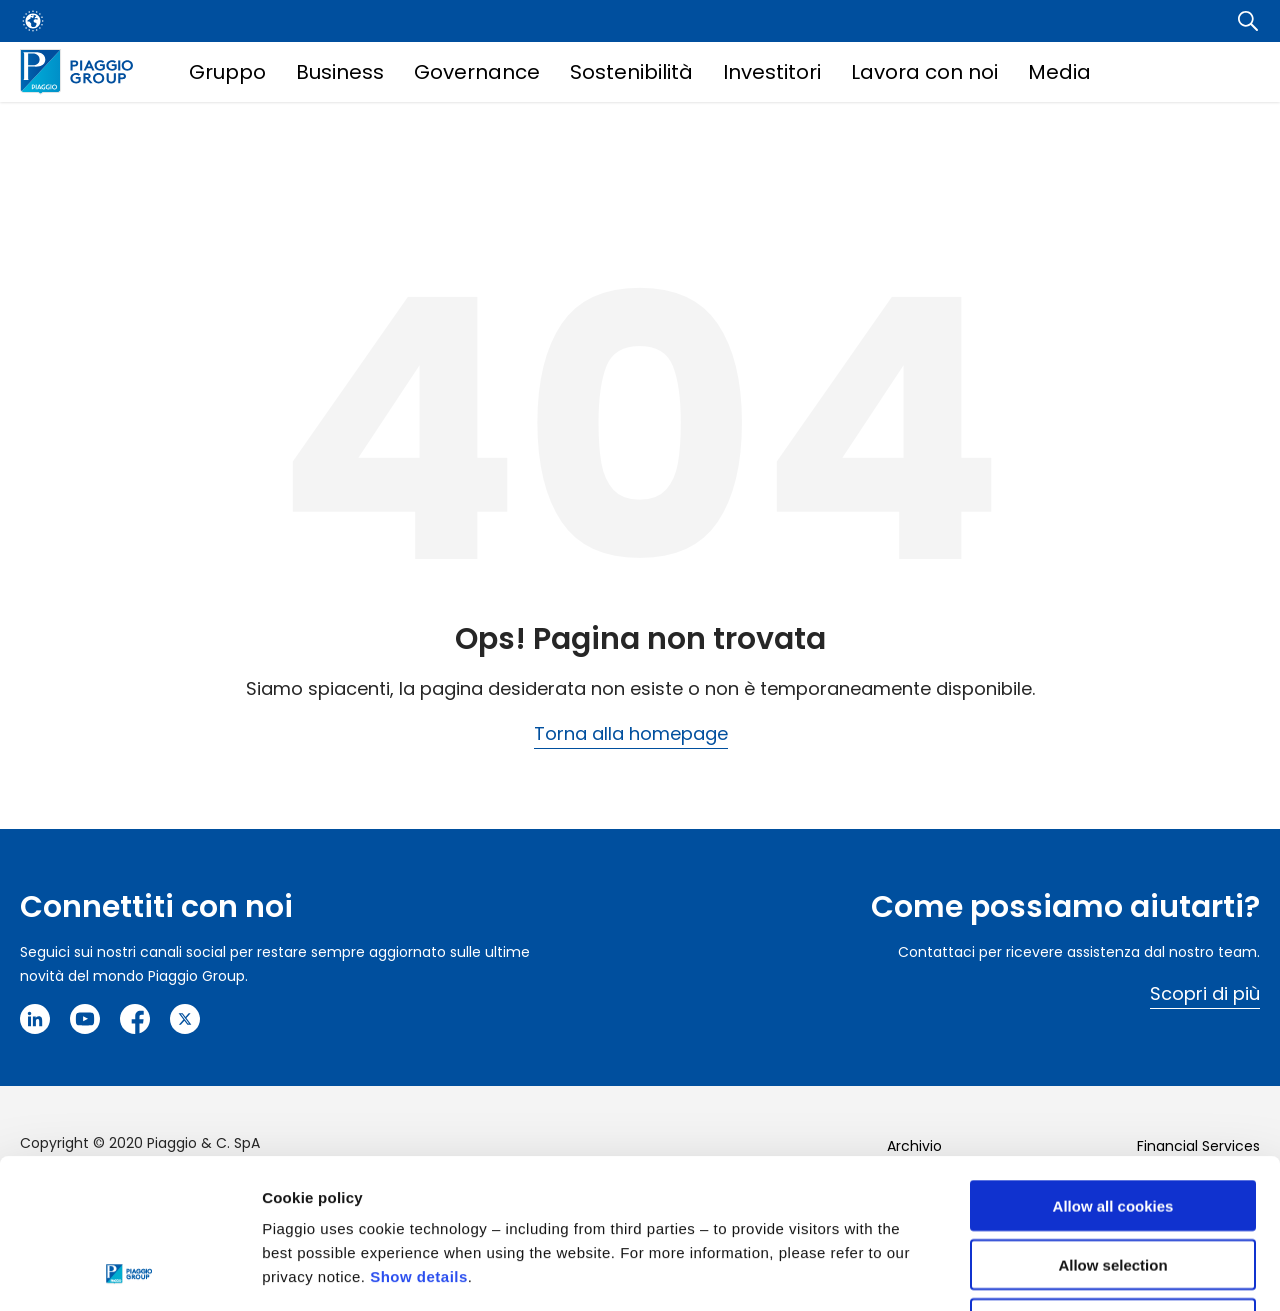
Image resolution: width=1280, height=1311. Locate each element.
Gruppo (227, 72)
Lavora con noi (924, 72)
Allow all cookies (1113, 1065)
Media (1059, 72)
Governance (477, 72)
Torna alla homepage (631, 733)
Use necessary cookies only (1113, 1183)
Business (340, 72)
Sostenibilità (631, 72)
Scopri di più (1205, 993)
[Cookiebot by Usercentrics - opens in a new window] (129, 1272)
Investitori (772, 72)
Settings (1033, 1271)
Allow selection (1112, 1124)
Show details (419, 1136)
